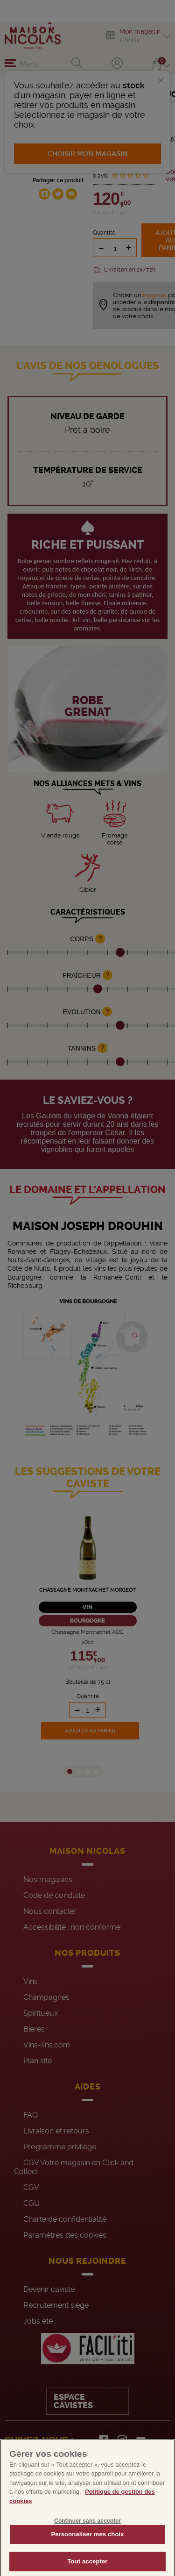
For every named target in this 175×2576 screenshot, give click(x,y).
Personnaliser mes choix (87, 2547)
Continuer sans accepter (87, 2534)
